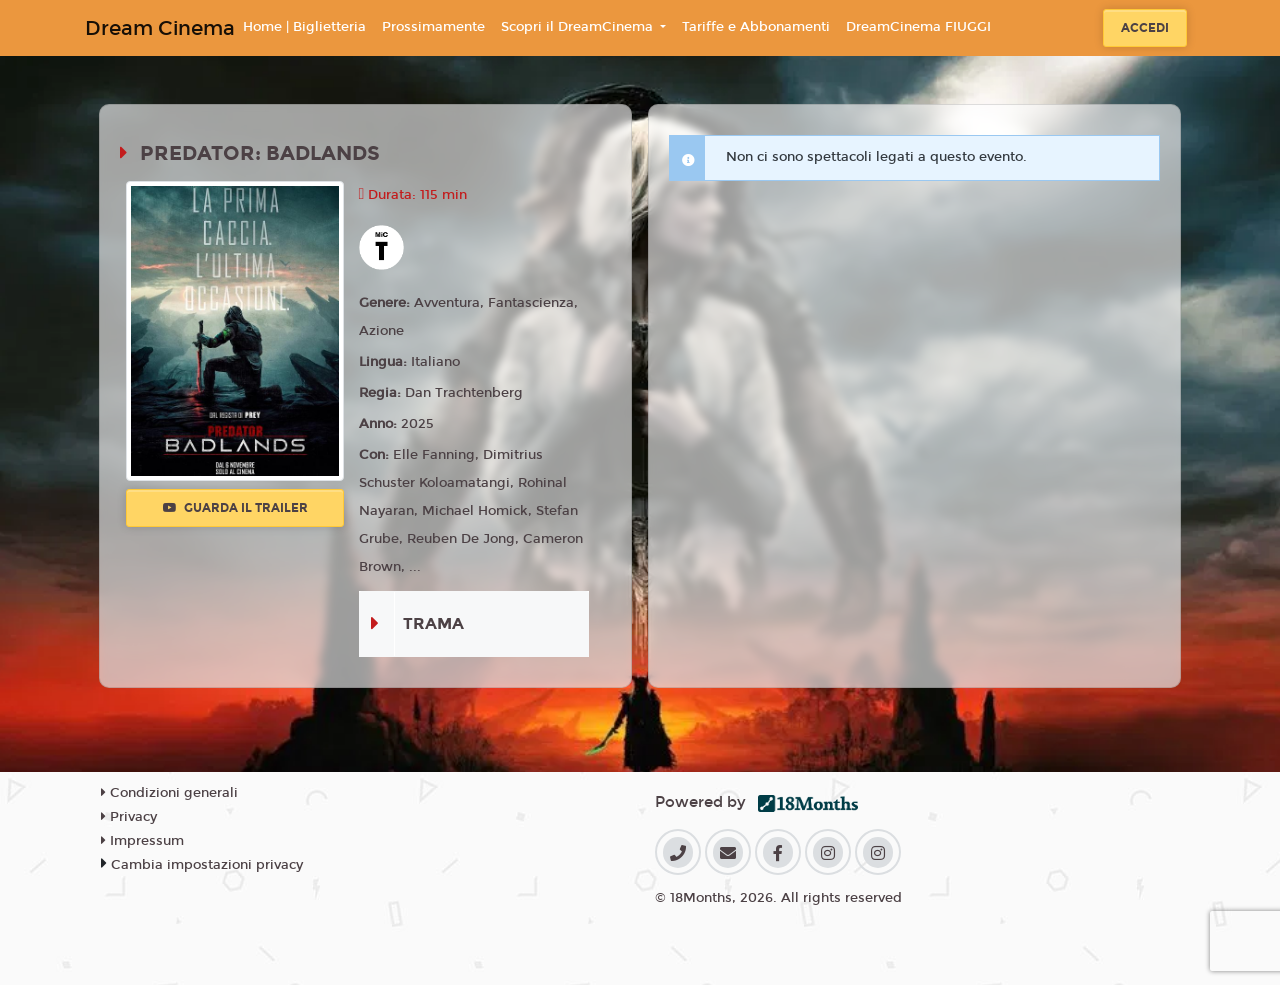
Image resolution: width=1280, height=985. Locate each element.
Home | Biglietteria (304, 27)
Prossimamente (433, 27)
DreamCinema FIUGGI (918, 27)
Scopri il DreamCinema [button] (579, 27)
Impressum (142, 841)
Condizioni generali (169, 793)
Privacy (129, 817)
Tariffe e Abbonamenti (756, 27)
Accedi (1145, 28)
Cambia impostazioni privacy (207, 865)
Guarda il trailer (235, 508)
